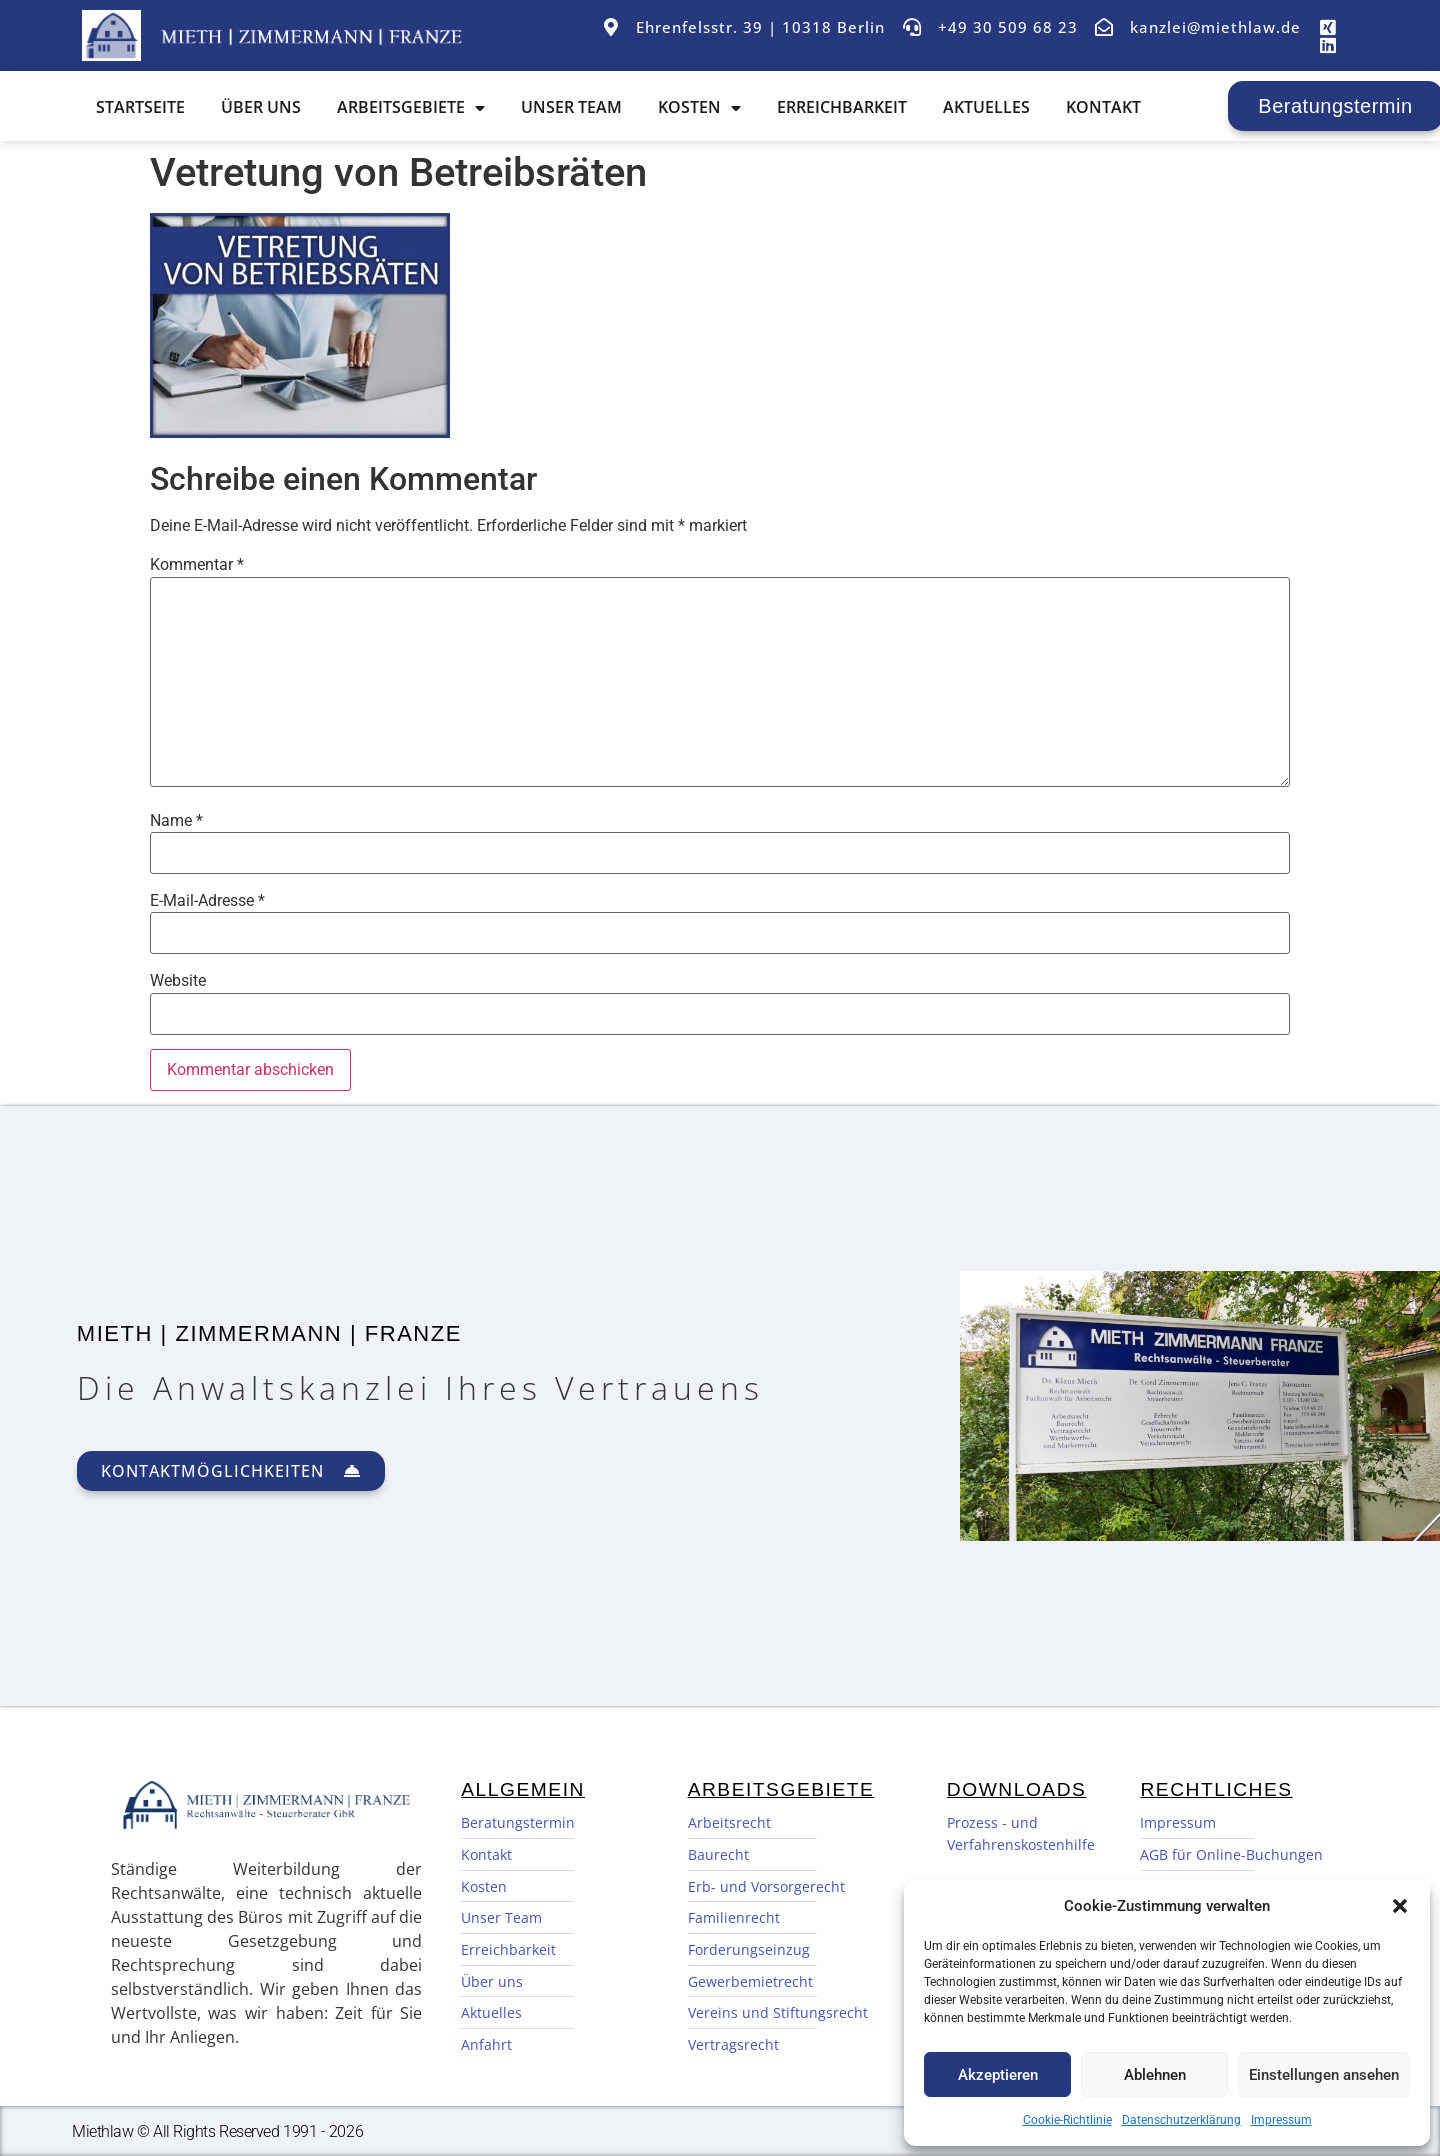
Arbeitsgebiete (415, 107)
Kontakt (1107, 107)
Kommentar (197, 565)
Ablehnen (1155, 2075)
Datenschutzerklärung (1181, 2120)
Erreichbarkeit (846, 107)
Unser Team (575, 107)
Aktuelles (990, 107)
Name (176, 821)
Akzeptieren (998, 2075)
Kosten (703, 107)
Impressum (1281, 2120)
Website (178, 981)
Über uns (265, 107)
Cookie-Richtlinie (1067, 2120)
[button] (1400, 1906)
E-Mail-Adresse (207, 901)
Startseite (144, 107)
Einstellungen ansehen (1324, 2075)
